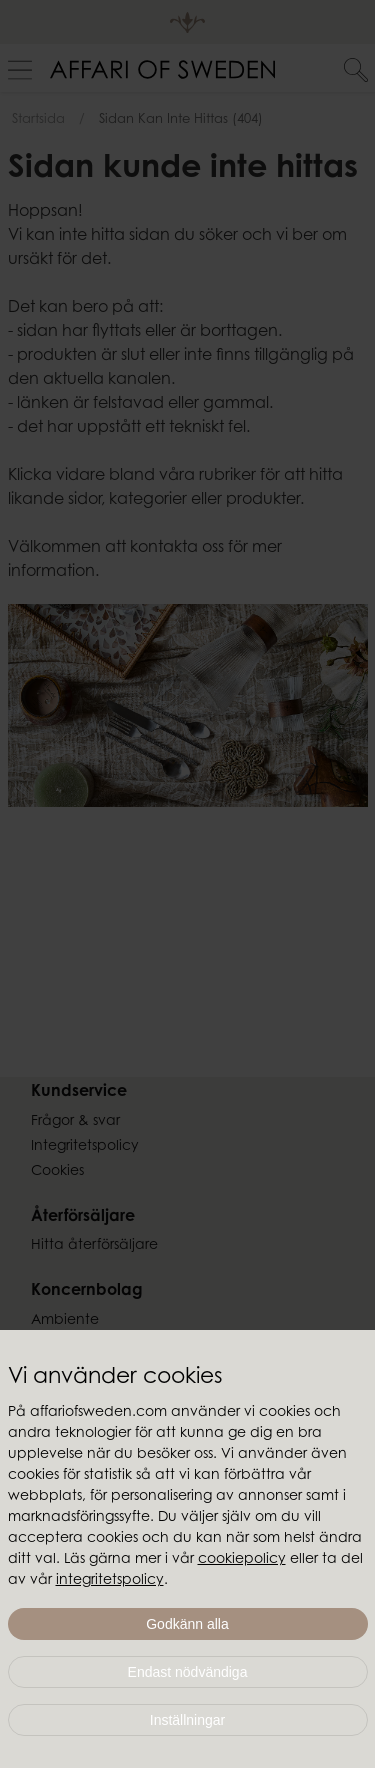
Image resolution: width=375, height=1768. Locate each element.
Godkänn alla (187, 1624)
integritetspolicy (110, 1581)
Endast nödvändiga (188, 1672)
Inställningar (188, 1720)
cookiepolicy (242, 1560)
